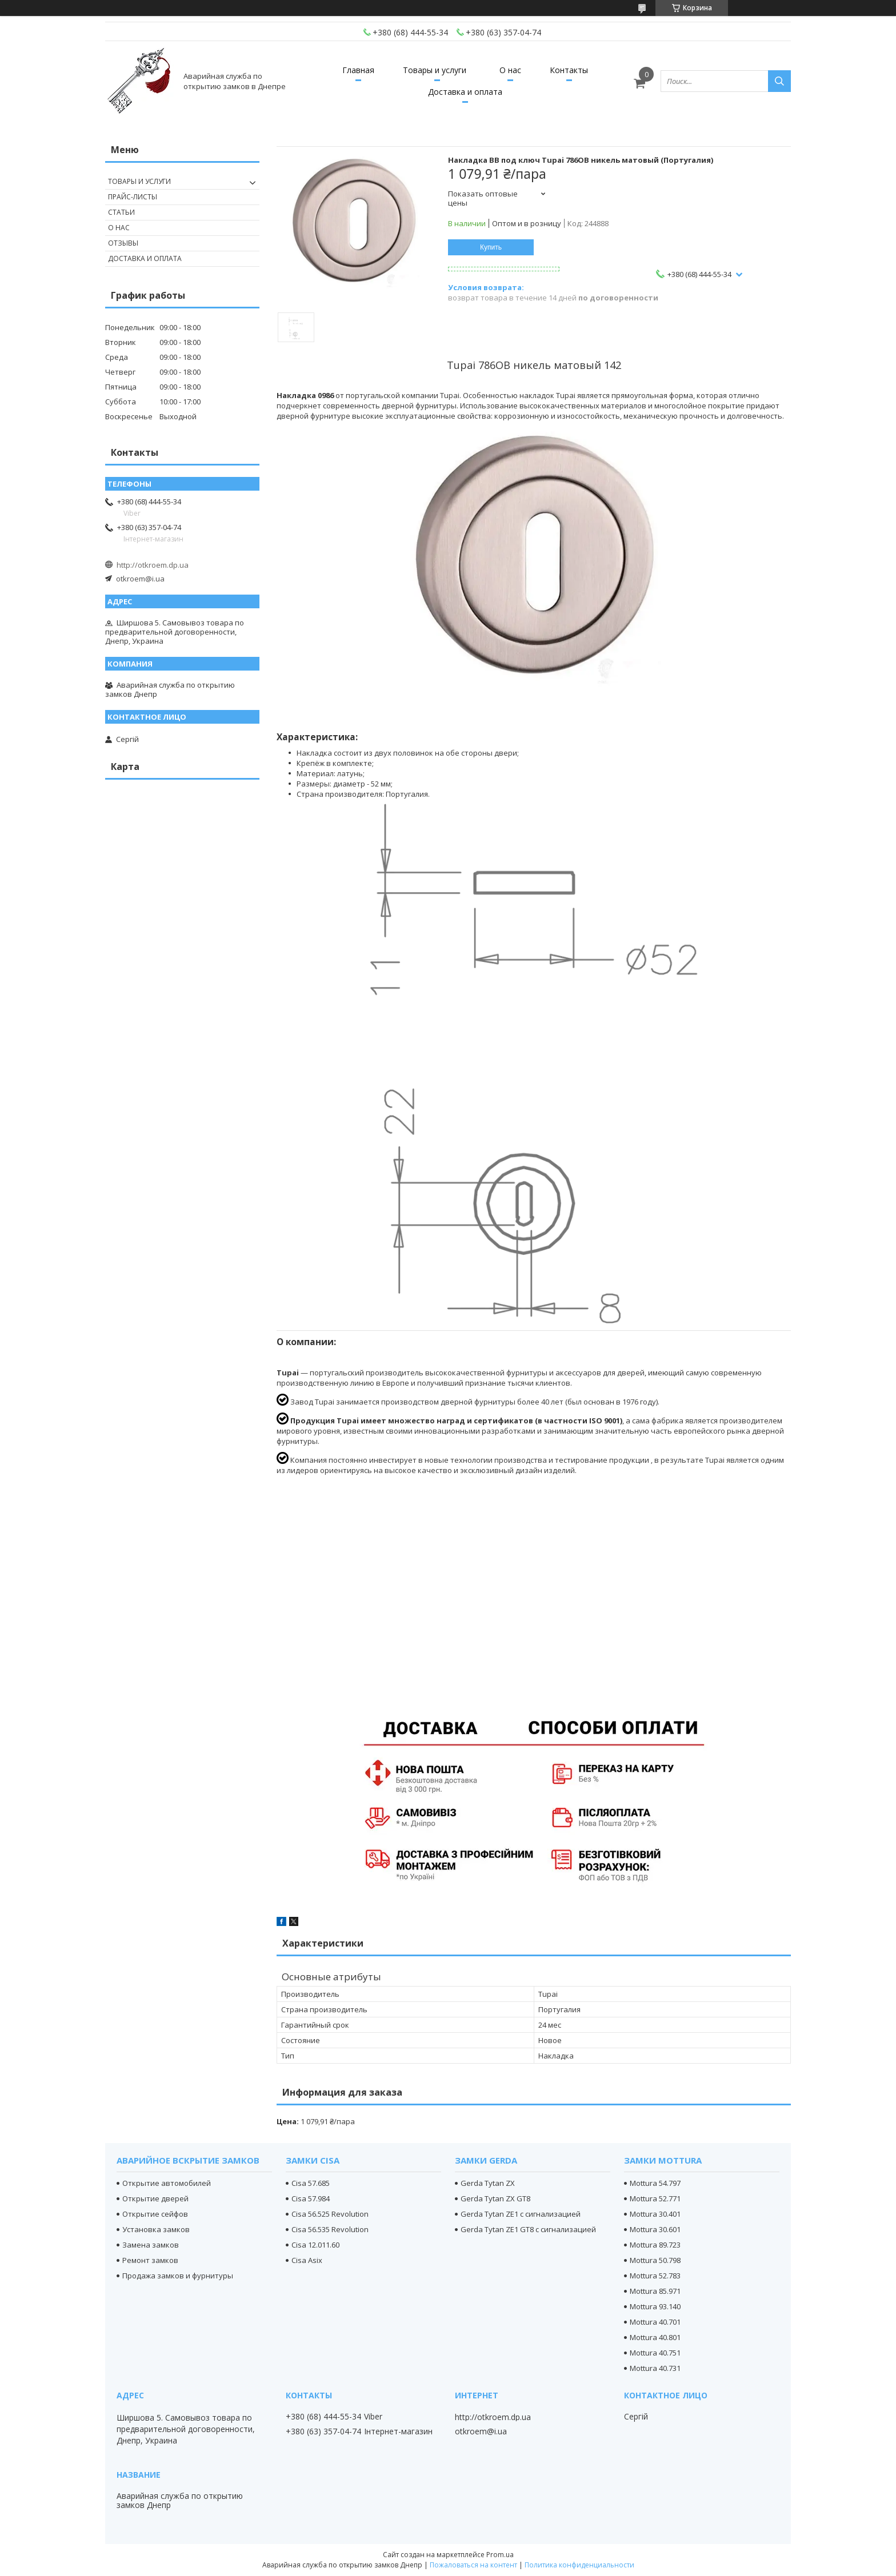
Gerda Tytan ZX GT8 (495, 2198)
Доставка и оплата (465, 91)
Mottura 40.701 (655, 2322)
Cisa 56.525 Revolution (330, 2214)
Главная (358, 70)
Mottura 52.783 (655, 2275)
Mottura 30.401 (655, 2214)
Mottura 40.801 (655, 2337)
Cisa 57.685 (310, 2183)
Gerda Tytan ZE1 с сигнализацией (521, 2214)
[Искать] (779, 81)
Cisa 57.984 (310, 2198)
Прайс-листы (132, 197)
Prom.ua (500, 2554)
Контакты (569, 70)
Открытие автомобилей (166, 2183)
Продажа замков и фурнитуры (177, 2275)
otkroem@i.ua (140, 578)
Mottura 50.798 (655, 2260)
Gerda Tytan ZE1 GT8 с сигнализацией (528, 2229)
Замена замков (150, 2245)
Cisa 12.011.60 (315, 2245)
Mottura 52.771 (655, 2198)
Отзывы (123, 243)
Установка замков (156, 2229)
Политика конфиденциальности (579, 2565)
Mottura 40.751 (655, 2353)
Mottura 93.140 (655, 2306)
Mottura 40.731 (655, 2368)
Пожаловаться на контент (473, 2565)
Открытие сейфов (155, 2214)
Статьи (121, 212)
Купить (491, 247)
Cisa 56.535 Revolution (330, 2229)
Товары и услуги (434, 70)
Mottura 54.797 (655, 2183)
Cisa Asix (306, 2260)
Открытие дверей (155, 2198)
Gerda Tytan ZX (488, 2183)
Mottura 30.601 (655, 2229)
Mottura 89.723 (655, 2245)
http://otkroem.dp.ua (153, 564)
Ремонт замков (150, 2260)
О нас (510, 70)
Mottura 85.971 (655, 2291)
